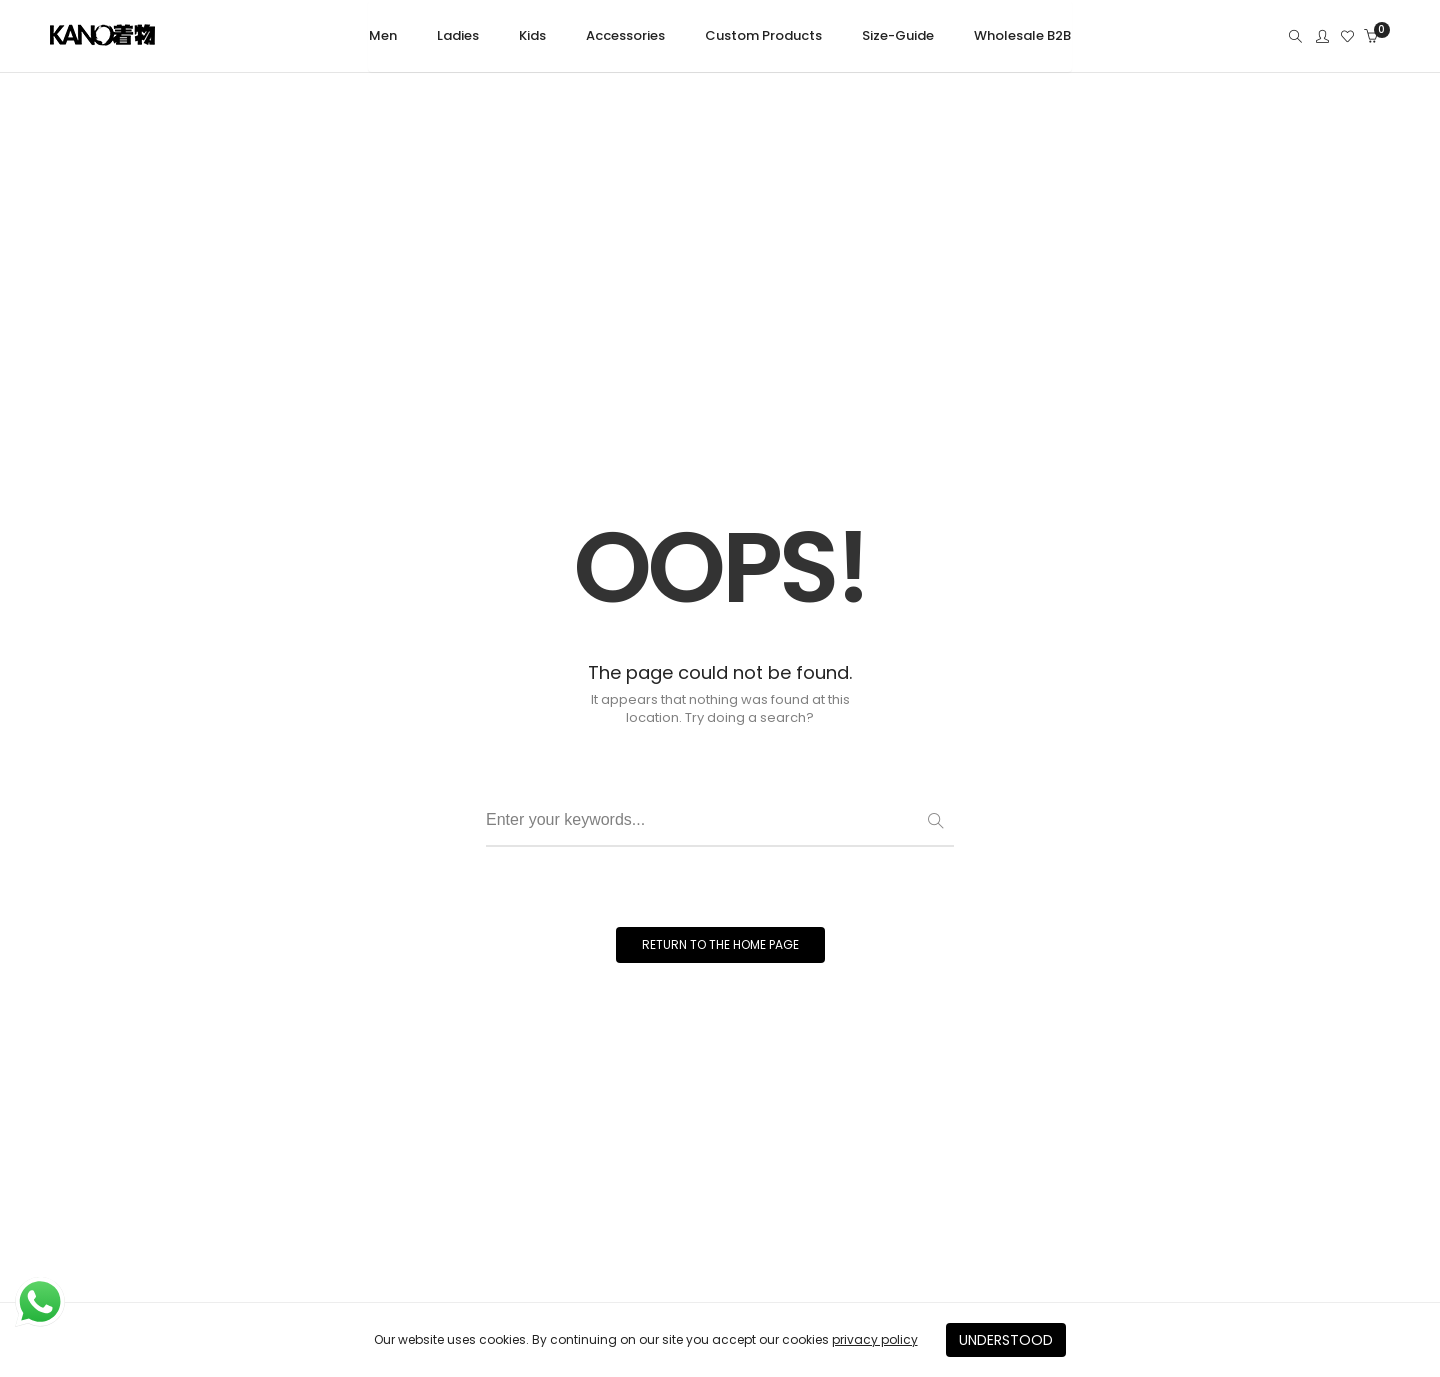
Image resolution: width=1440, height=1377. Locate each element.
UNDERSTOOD (1006, 1340)
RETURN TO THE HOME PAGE (720, 944)
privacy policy (875, 1339)
